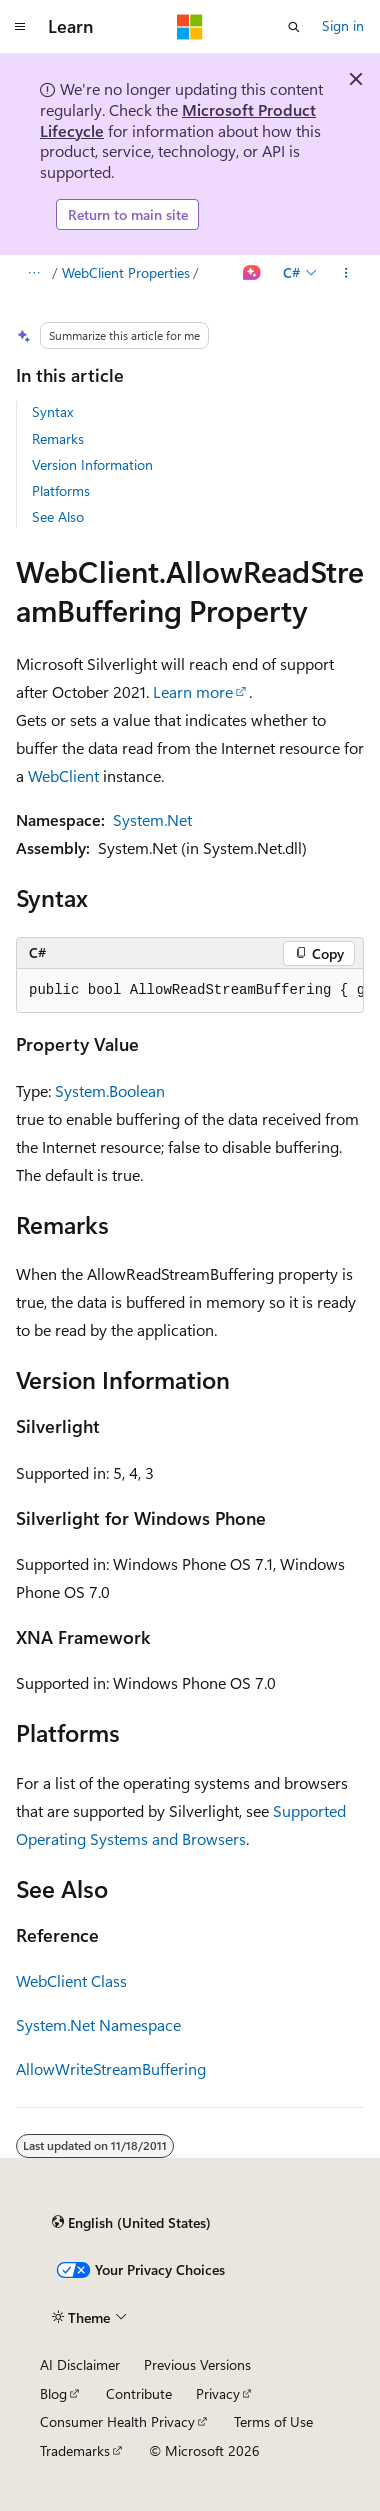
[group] (190, 991)
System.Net (152, 819)
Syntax (52, 411)
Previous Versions (197, 2364)
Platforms (61, 490)
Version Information (92, 464)
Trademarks (75, 2450)
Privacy (218, 2393)
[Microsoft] (190, 27)
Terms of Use (273, 2421)
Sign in (343, 25)
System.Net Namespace (98, 2024)
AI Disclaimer (80, 2364)
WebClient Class (71, 1980)
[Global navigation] (20, 27)
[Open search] (294, 27)
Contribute (139, 2393)
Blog (53, 2393)
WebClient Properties (126, 272)
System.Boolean (110, 1090)
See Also (58, 516)
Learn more (193, 691)
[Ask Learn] (252, 273)
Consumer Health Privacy (117, 2421)
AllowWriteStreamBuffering (111, 2068)
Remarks (58, 438)
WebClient (63, 775)
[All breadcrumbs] (33, 273)
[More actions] (346, 273)
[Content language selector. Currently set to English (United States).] (131, 2223)
